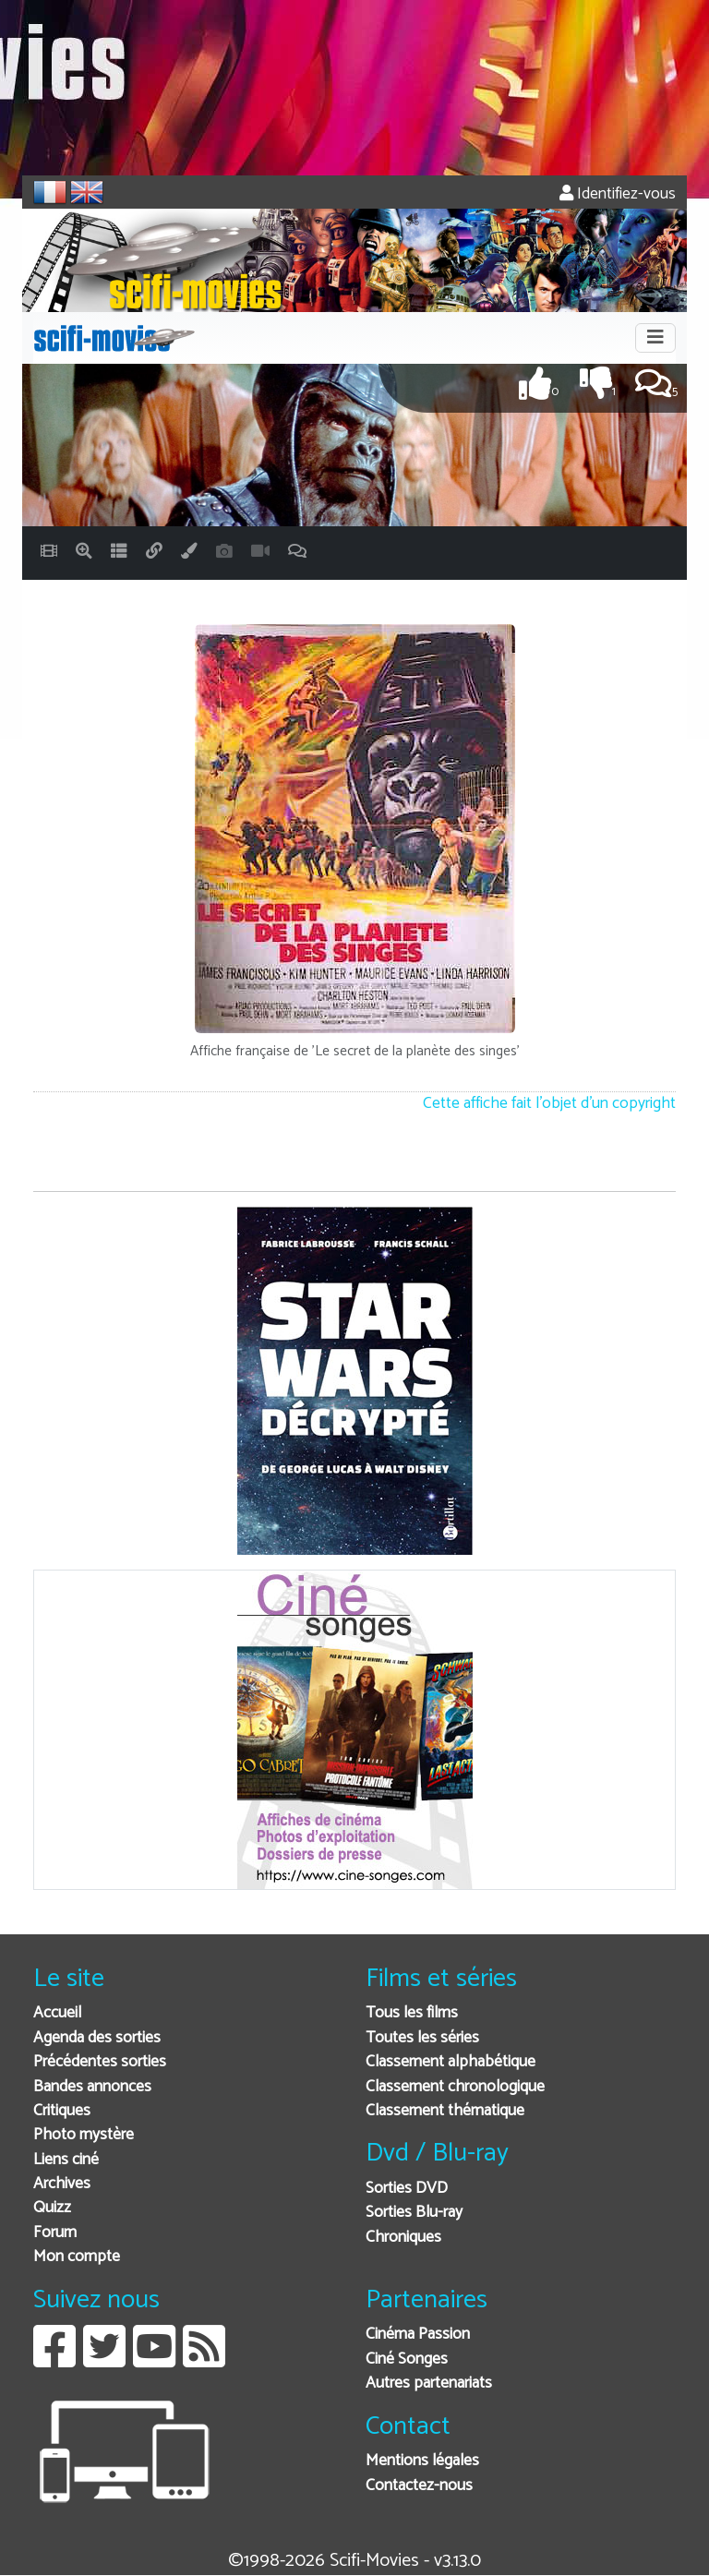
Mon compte (76, 2257)
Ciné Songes (407, 2359)
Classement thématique (445, 2111)
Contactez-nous (419, 2486)
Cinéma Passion (418, 2334)
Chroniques (403, 2237)
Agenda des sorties (97, 2038)
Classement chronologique (455, 2087)
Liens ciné (66, 2160)
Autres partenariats (429, 2383)
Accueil (57, 2013)
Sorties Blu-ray (414, 2212)
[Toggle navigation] (655, 338)
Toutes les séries (422, 2038)
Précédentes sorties (99, 2062)
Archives (61, 2184)
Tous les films (412, 2013)
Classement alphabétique (450, 2062)
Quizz (52, 2208)
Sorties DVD (407, 2188)
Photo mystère (83, 2135)
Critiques (61, 2111)
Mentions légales (422, 2461)
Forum (55, 2233)
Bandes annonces (92, 2087)
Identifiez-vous (617, 194)
